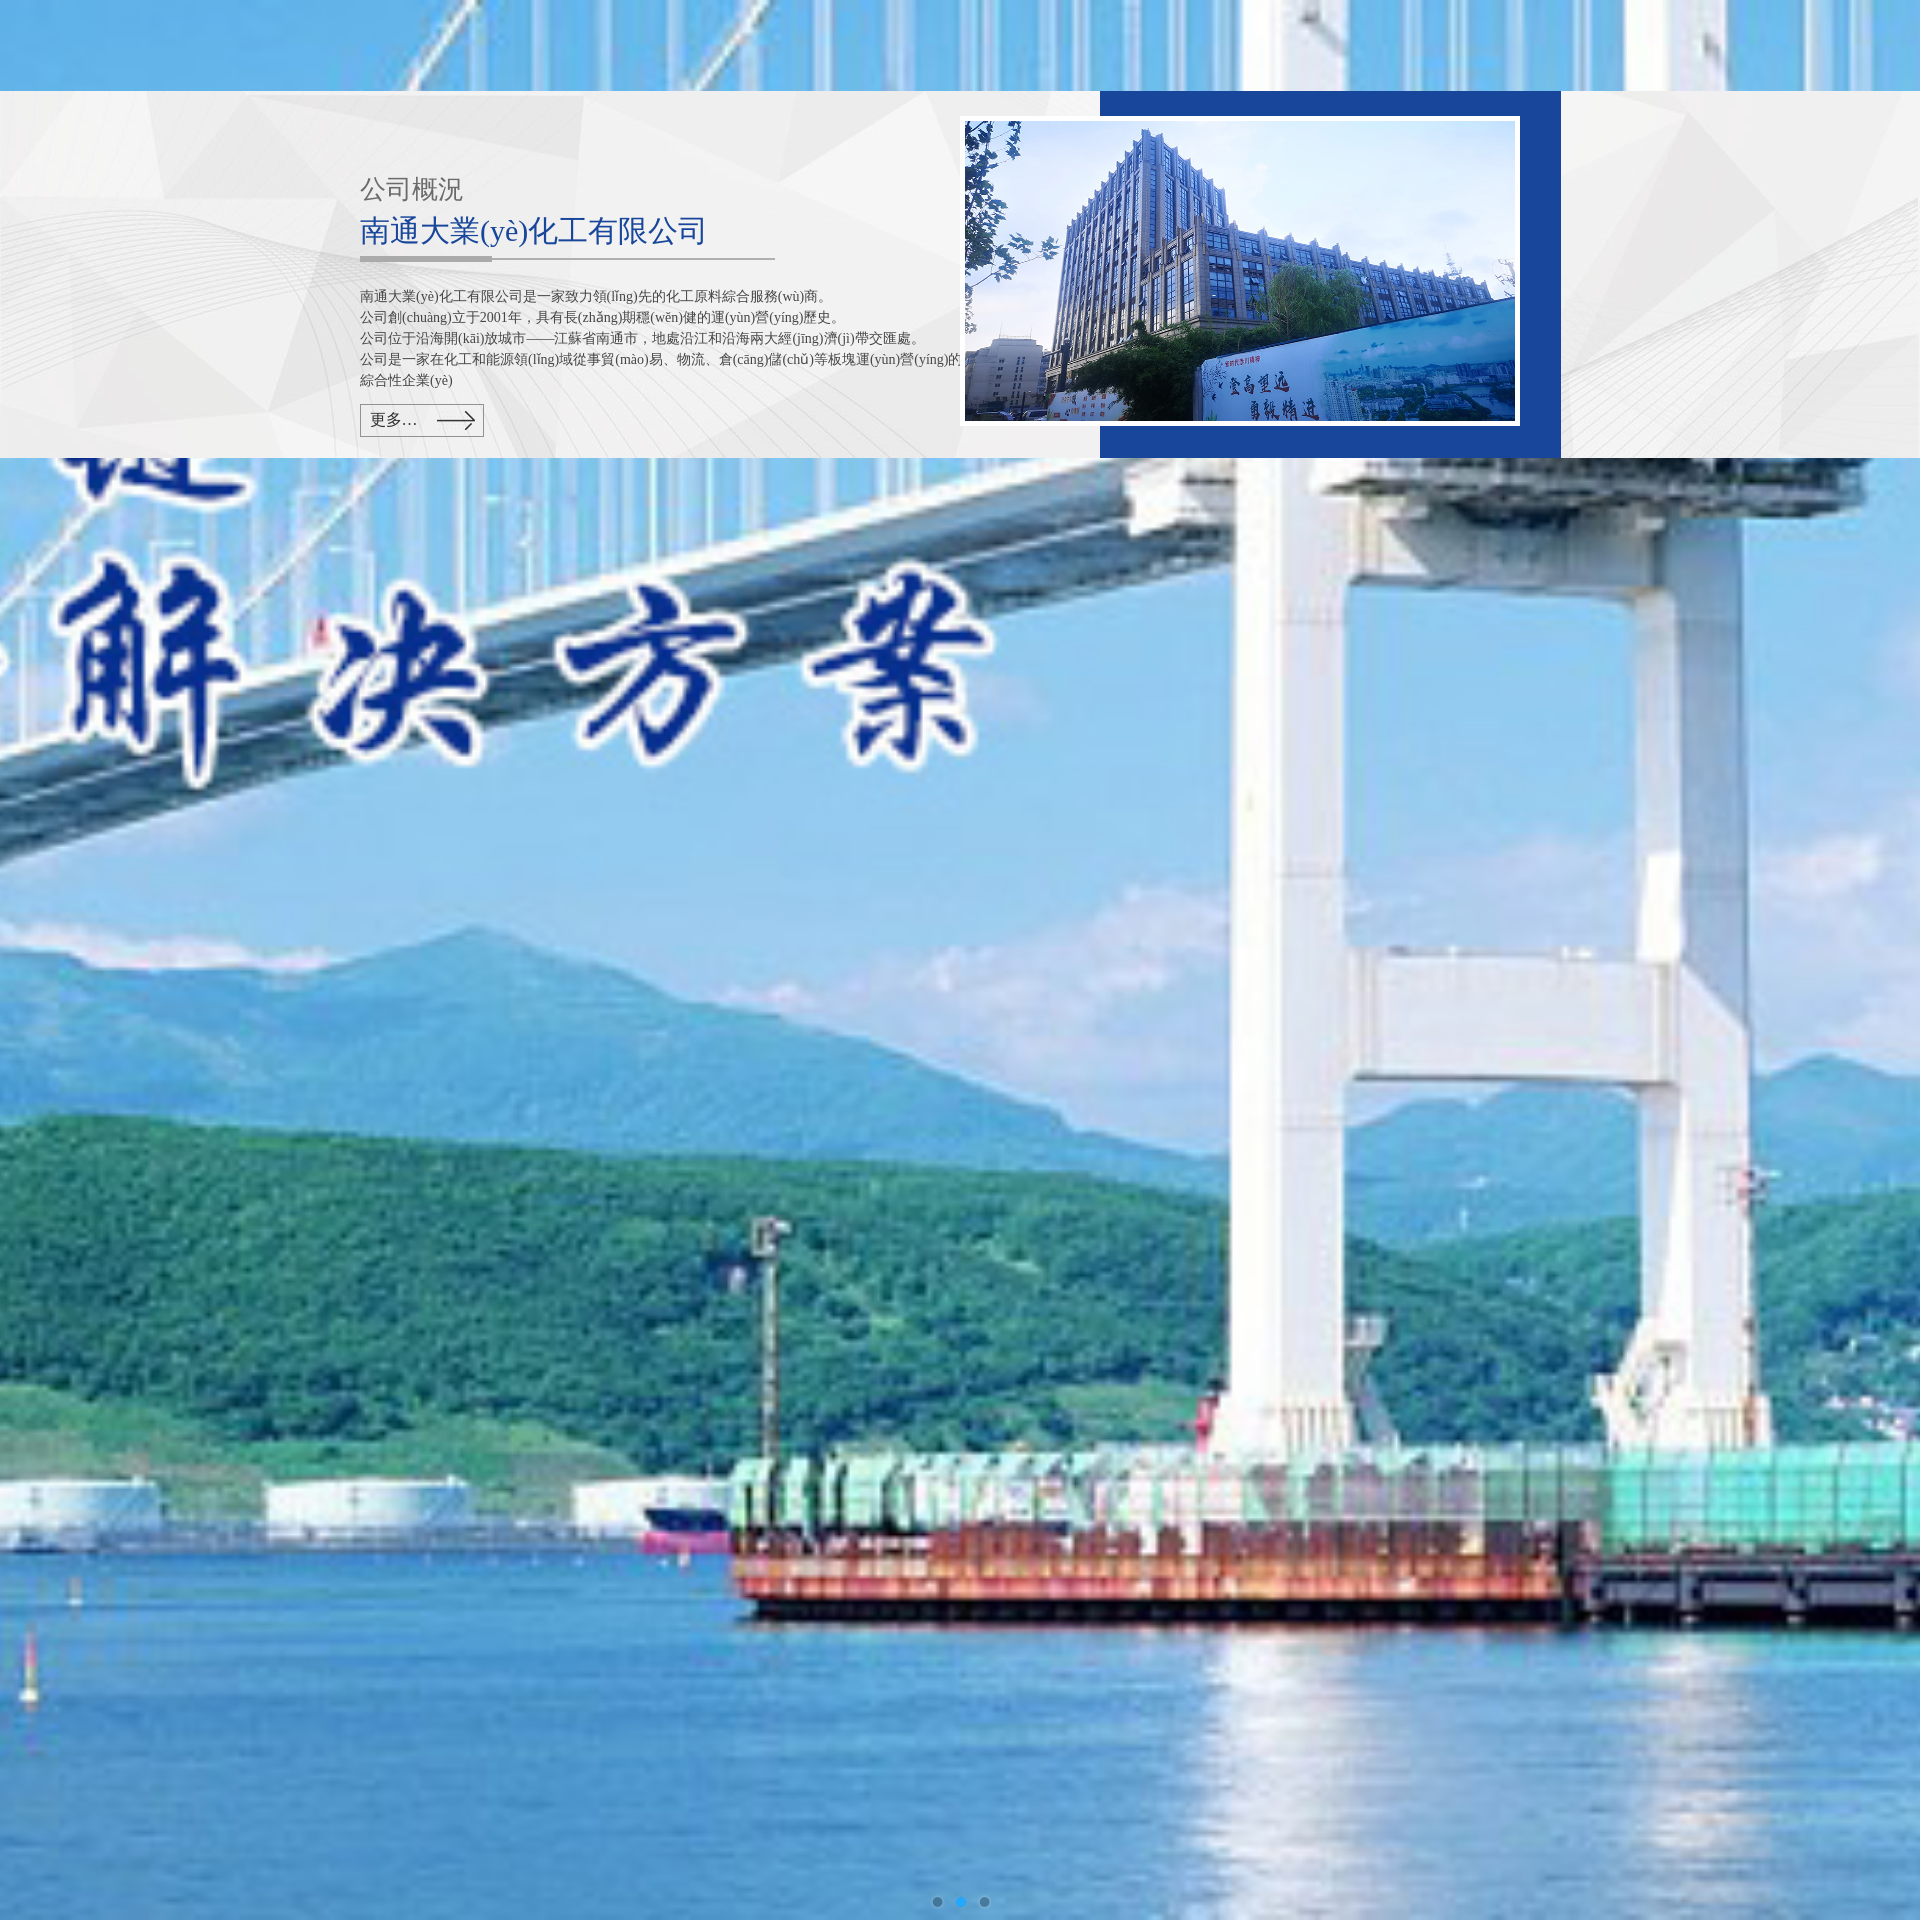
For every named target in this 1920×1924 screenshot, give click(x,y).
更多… (394, 419)
